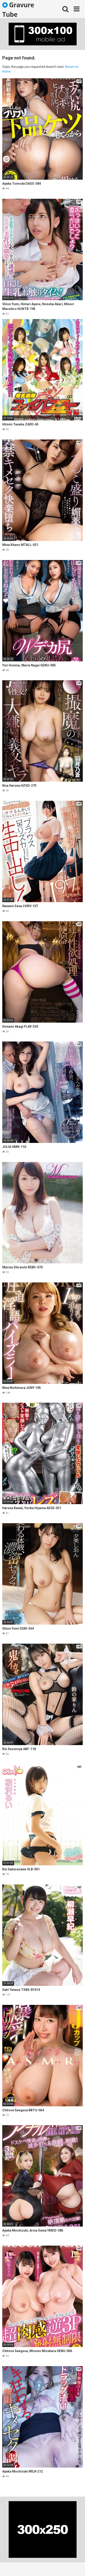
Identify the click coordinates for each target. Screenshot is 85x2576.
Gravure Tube (18, 9)
